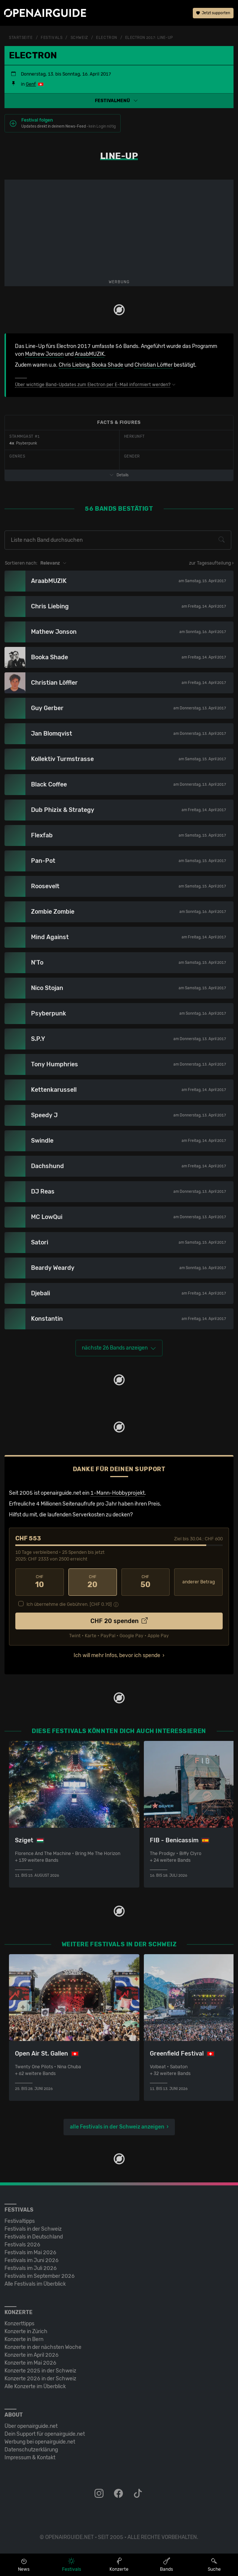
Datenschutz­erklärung (31, 2450)
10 (40, 1582)
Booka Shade (107, 365)
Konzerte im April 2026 (31, 2355)
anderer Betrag (198, 1582)
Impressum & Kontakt (29, 2457)
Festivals (51, 38)
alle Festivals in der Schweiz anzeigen (117, 2127)
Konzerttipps (19, 2323)
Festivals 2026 (22, 2245)
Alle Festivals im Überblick (35, 2284)
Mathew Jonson (44, 354)
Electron (106, 38)
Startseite (21, 38)
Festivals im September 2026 (39, 2276)
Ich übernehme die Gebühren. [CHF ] (69, 1604)
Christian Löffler (154, 365)
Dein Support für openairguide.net (44, 2434)
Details (119, 475)
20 (93, 1582)
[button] (119, 100)
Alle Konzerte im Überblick (35, 2386)
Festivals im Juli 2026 (30, 2268)
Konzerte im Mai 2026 (30, 2363)
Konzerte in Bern (23, 2339)
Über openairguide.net (31, 2426)
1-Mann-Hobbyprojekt (117, 1493)
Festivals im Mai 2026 (30, 2252)
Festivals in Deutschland (33, 2237)
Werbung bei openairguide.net (39, 2442)
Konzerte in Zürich (25, 2331)
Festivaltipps (19, 2221)
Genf (31, 84)
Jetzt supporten (213, 13)
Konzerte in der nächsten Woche (42, 2347)
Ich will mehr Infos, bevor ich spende (117, 1655)
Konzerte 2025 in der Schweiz (40, 2371)
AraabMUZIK (89, 354)
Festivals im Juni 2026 (31, 2260)
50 (146, 1582)
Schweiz (79, 38)
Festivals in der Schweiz (33, 2229)
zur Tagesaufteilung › (211, 563)
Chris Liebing (74, 365)
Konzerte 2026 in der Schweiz (40, 2378)
